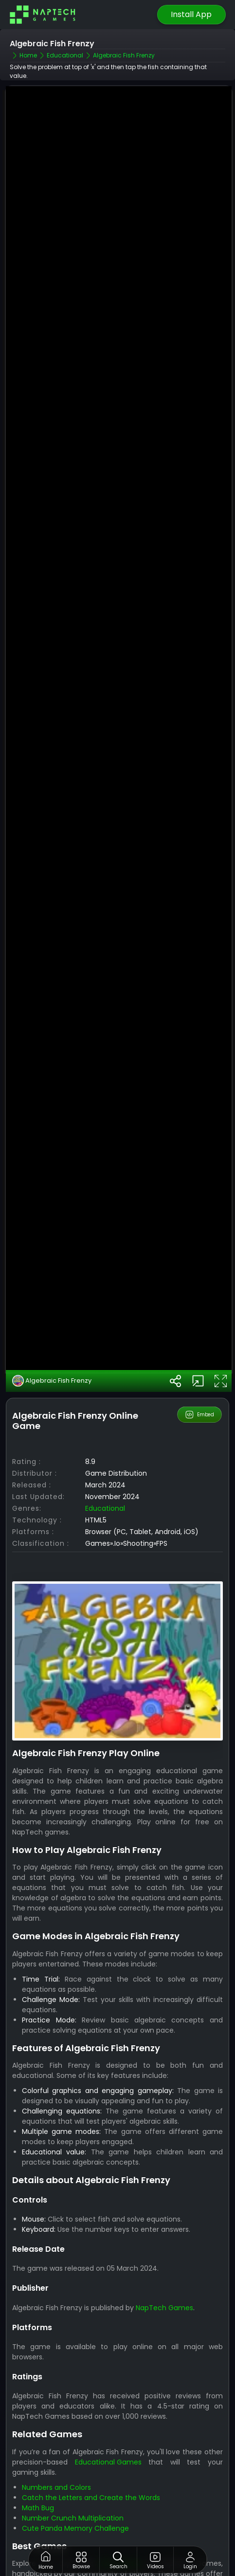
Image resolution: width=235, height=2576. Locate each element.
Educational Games (108, 2435)
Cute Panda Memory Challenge (75, 2501)
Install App (191, 14)
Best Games (120, 2536)
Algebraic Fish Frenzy (51, 1353)
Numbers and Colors (56, 2460)
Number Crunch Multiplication (73, 2491)
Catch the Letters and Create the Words (91, 2470)
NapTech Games (164, 2280)
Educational (105, 1481)
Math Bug (38, 2480)
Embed (199, 1387)
